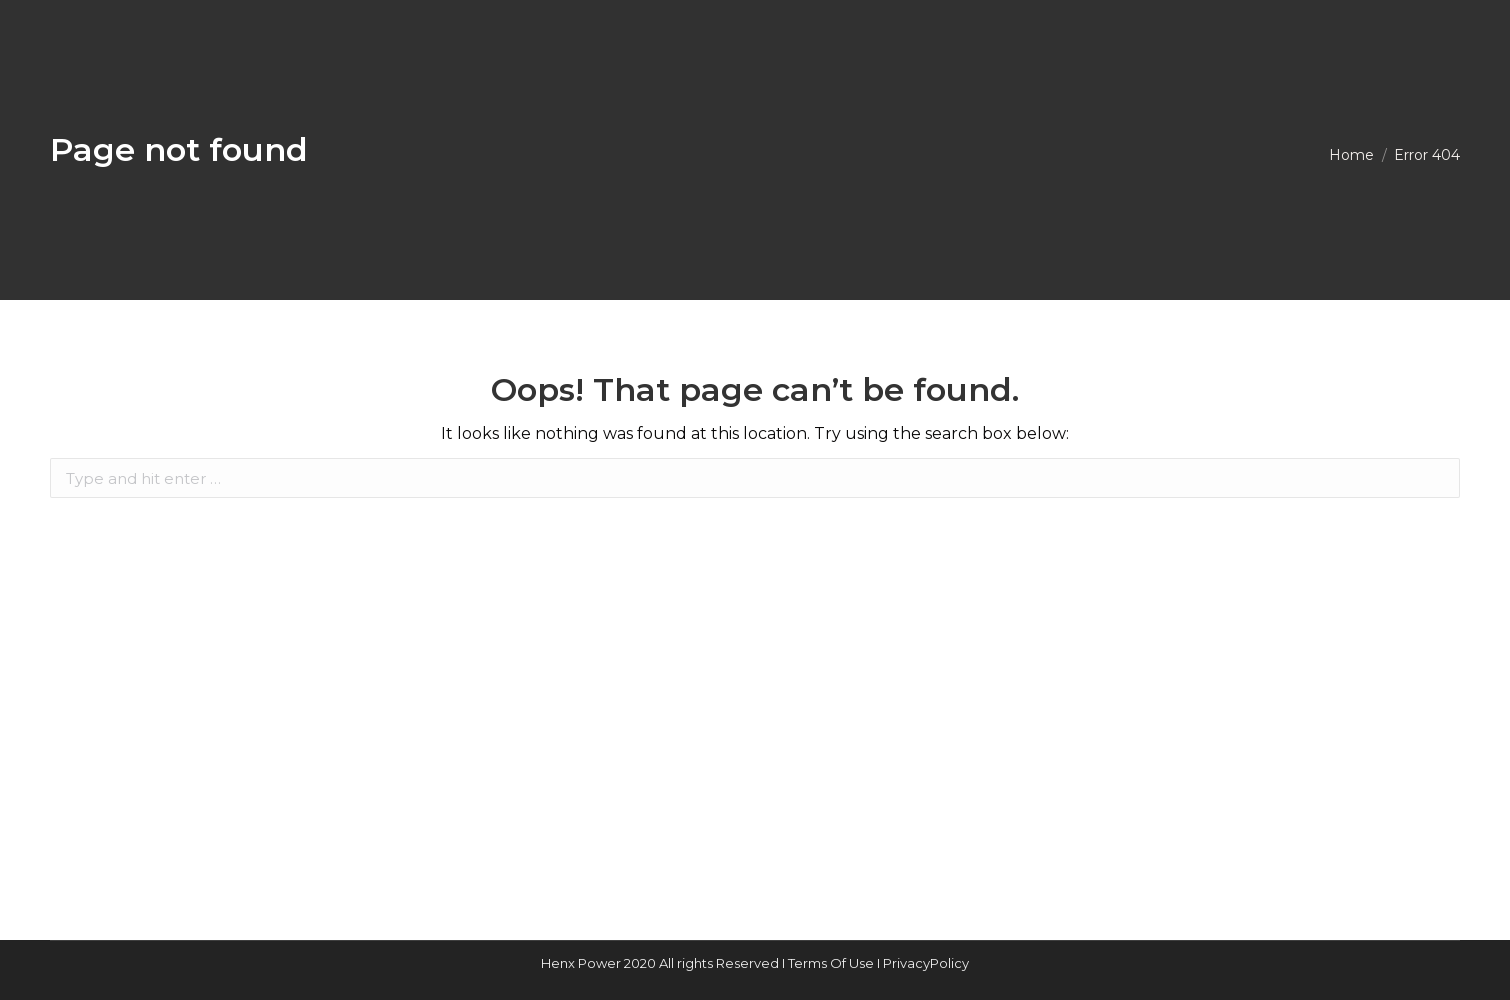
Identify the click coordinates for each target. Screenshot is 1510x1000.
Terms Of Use (832, 963)
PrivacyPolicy (926, 963)
